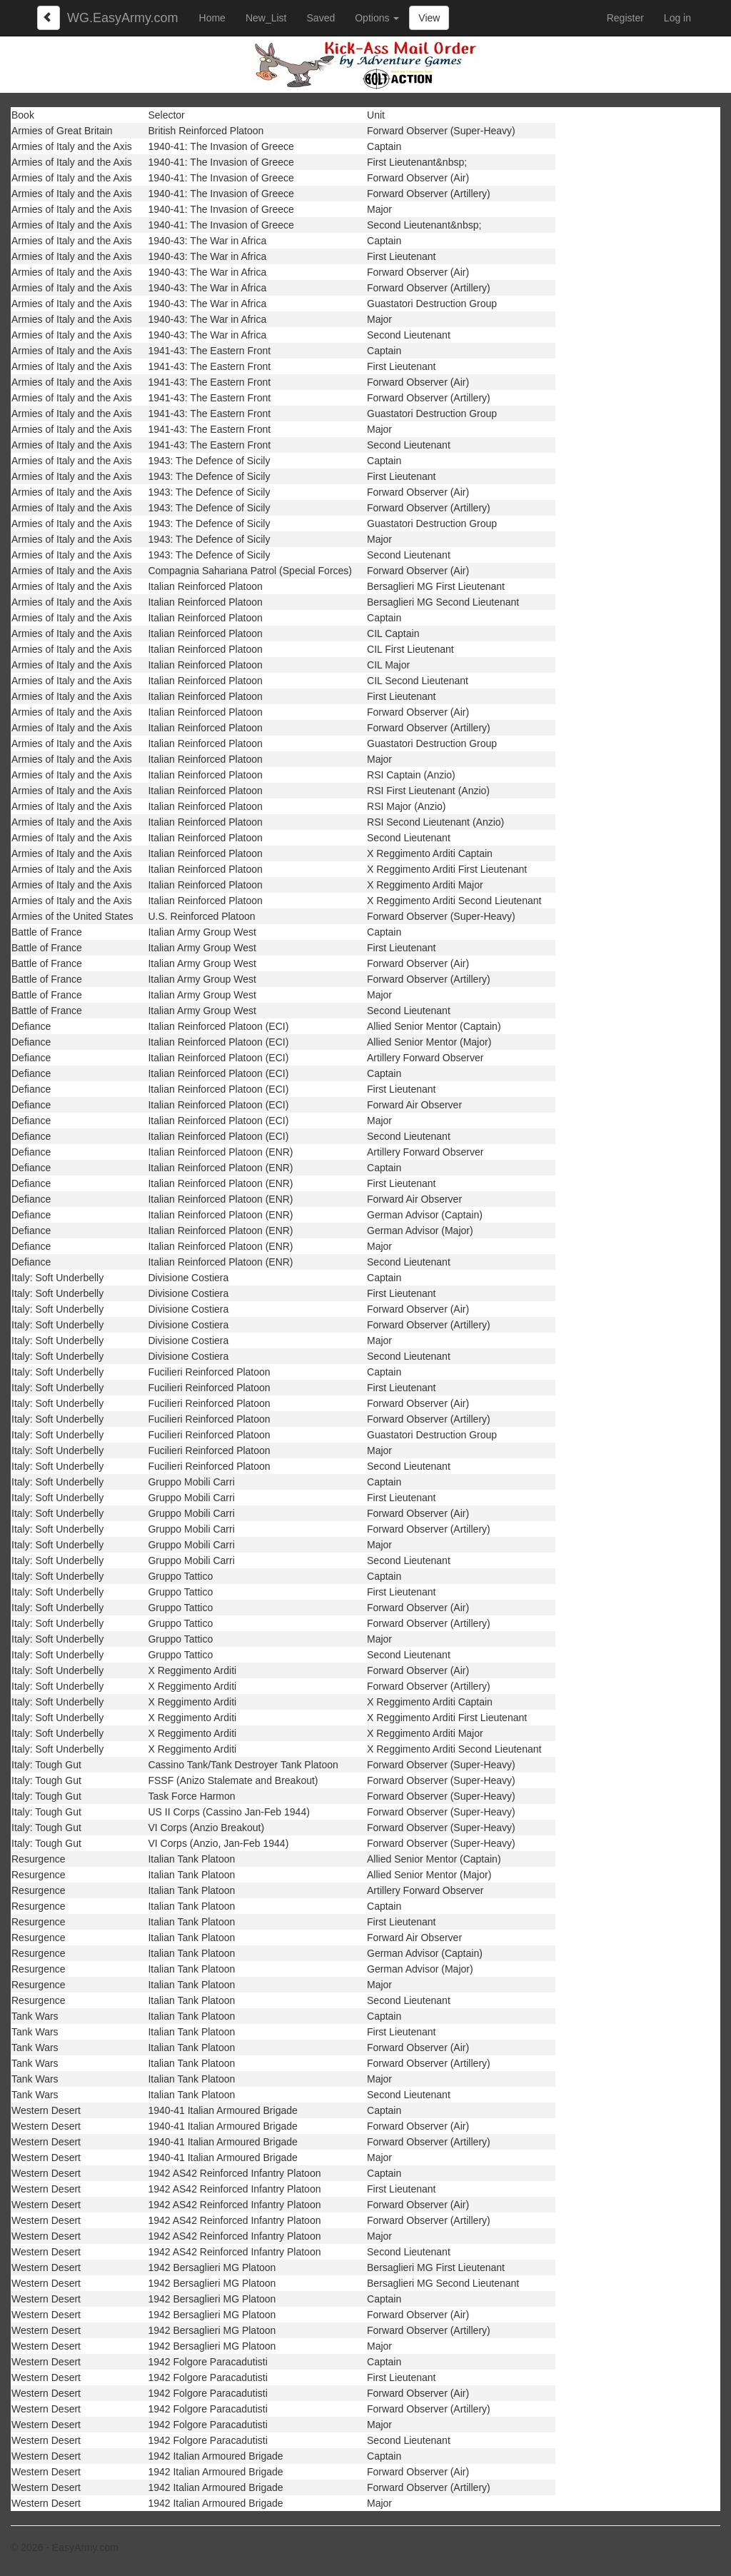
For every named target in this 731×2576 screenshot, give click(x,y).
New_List (266, 18)
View (429, 18)
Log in (677, 18)
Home (212, 18)
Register (625, 18)
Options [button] (377, 18)
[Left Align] (48, 18)
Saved (321, 18)
